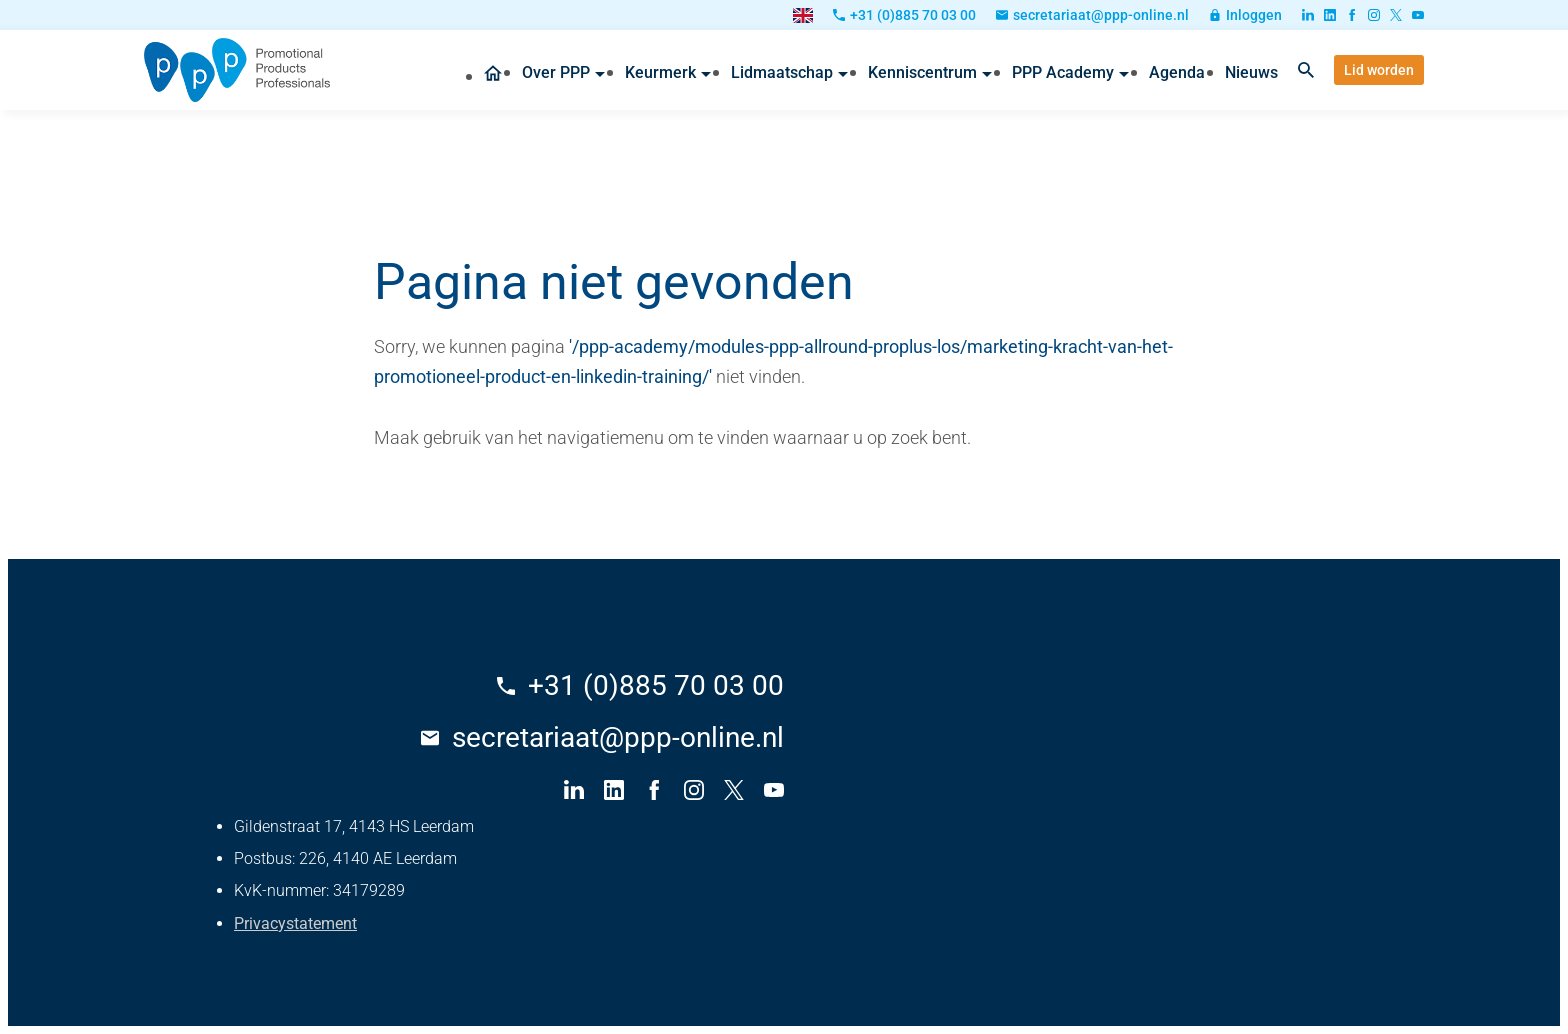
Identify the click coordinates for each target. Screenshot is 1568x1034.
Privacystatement (295, 923)
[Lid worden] (1379, 70)
